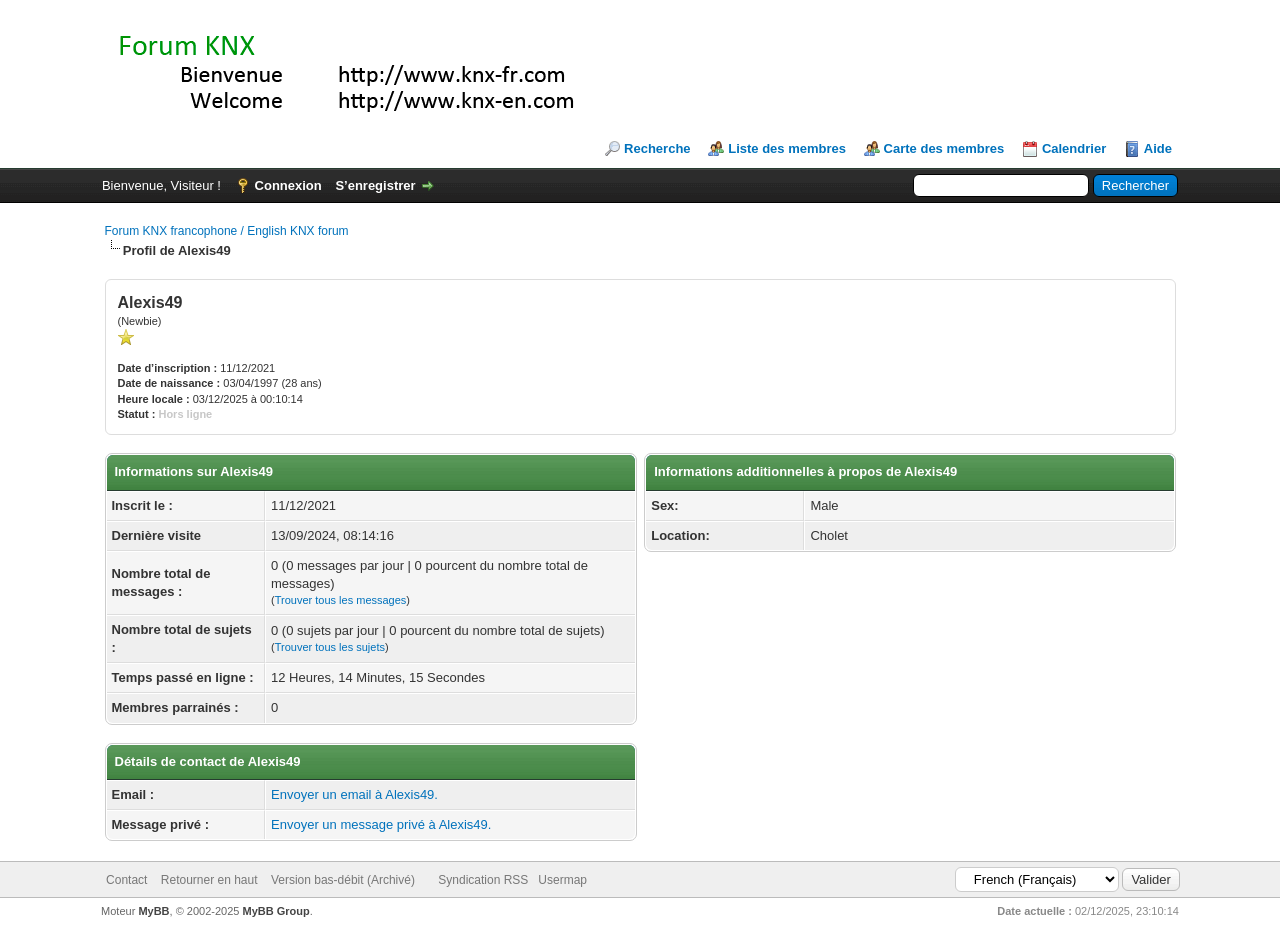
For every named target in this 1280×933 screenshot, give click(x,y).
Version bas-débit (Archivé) (343, 880)
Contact (126, 880)
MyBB (153, 911)
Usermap (562, 880)
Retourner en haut (209, 880)
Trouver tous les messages (341, 600)
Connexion (288, 185)
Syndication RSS (483, 880)
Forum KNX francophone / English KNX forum (227, 231)
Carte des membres (944, 148)
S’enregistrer (375, 185)
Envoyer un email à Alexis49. (354, 794)
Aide (1158, 148)
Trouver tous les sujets (330, 647)
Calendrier (1074, 148)
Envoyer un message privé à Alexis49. (381, 824)
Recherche (657, 148)
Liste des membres (787, 148)
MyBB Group (276, 911)
